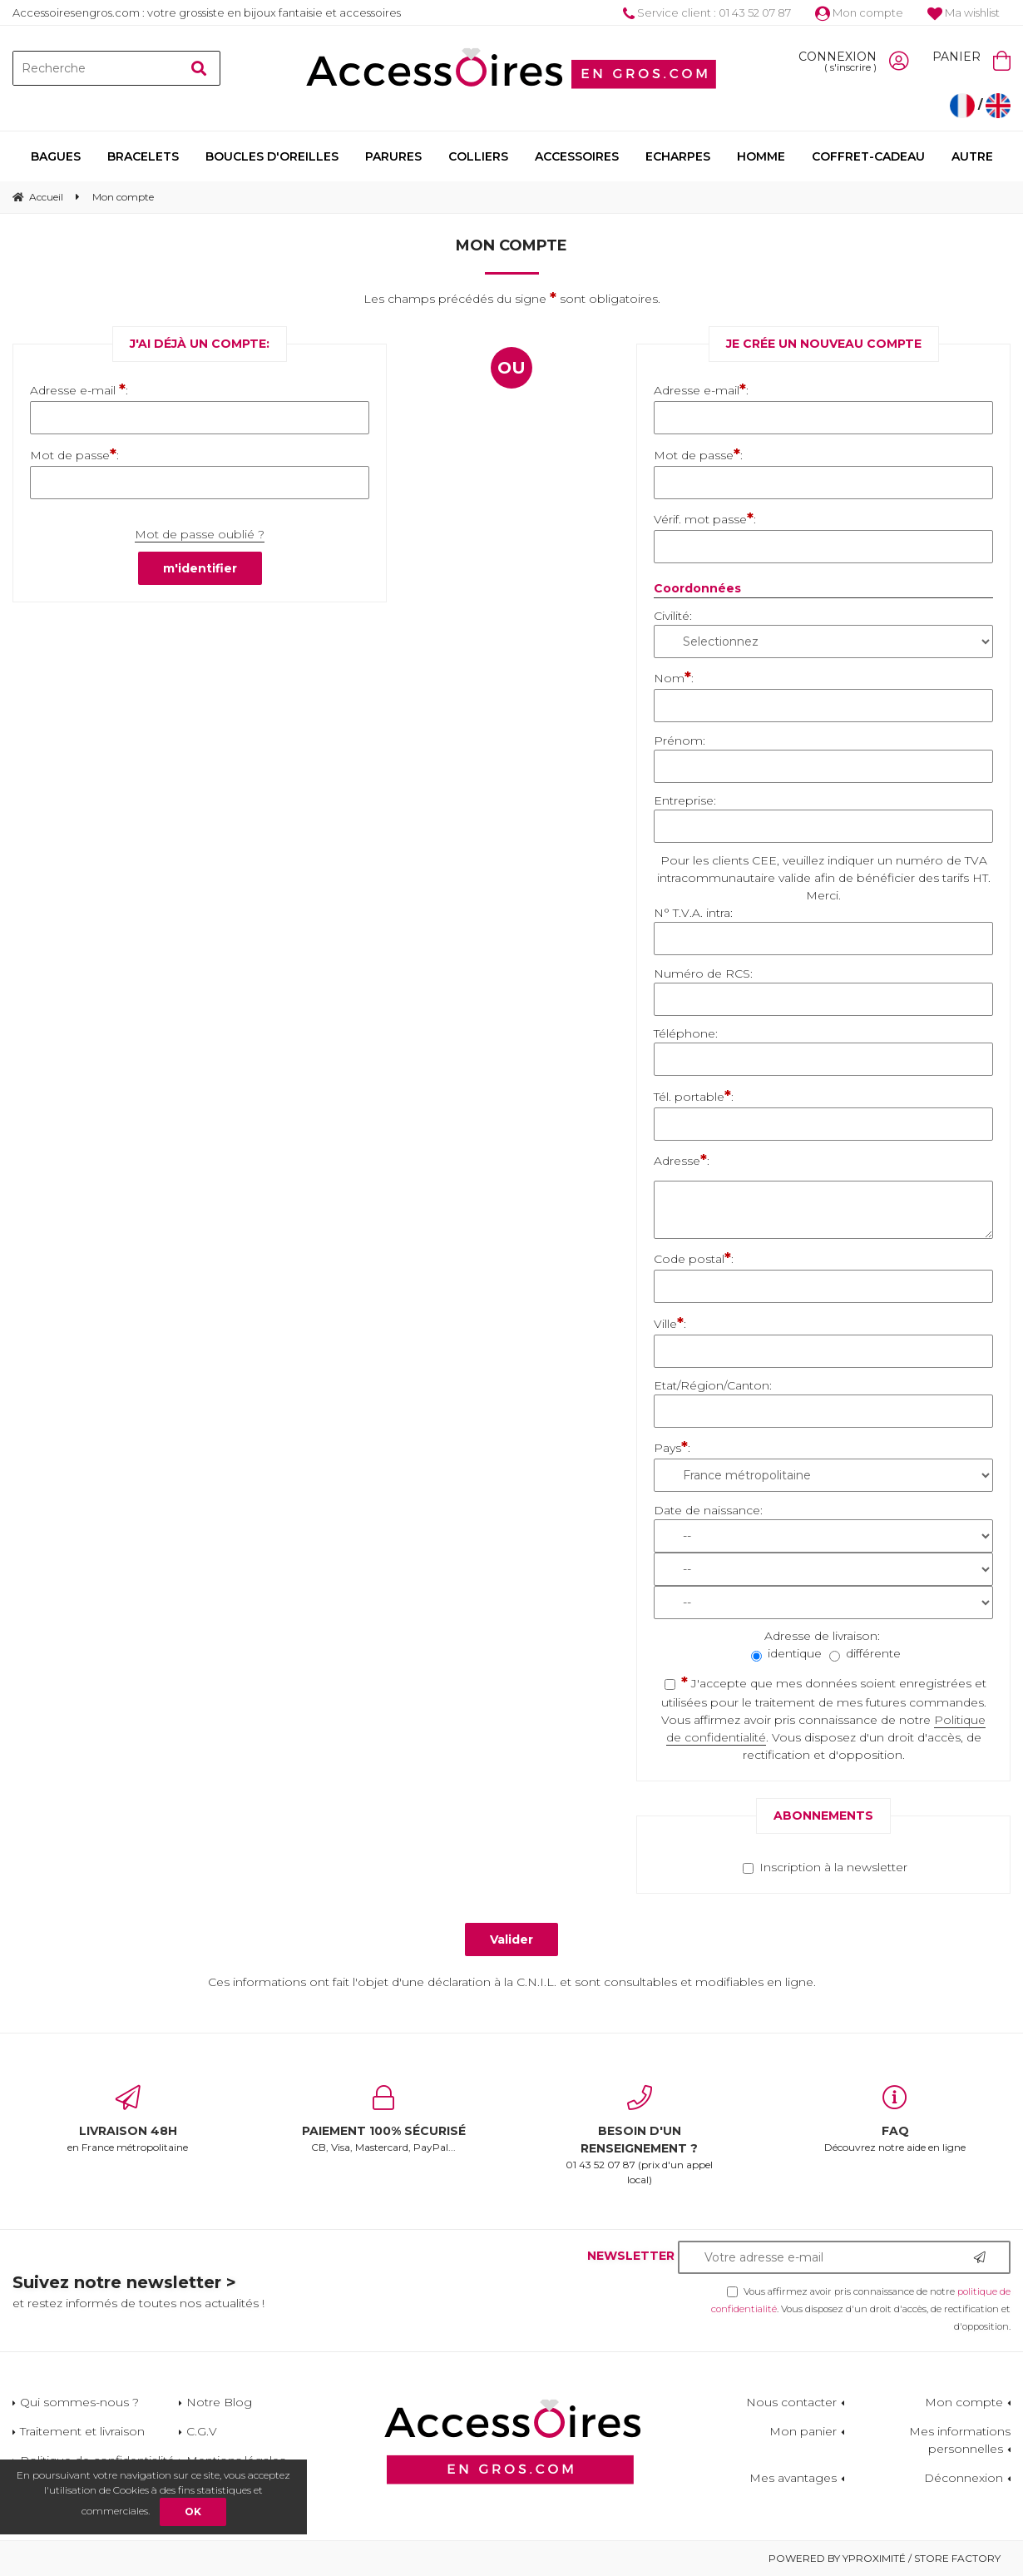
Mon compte (859, 12)
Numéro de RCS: (703, 973)
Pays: (672, 1447)
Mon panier (803, 2431)
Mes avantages (793, 2477)
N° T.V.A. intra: (693, 912)
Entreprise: (685, 800)
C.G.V (201, 2431)
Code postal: (694, 1258)
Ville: (670, 1323)
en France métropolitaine (128, 2119)
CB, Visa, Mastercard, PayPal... (384, 2119)
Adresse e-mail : (79, 389)
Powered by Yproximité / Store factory (884, 2558)
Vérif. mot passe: (705, 518)
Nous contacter (791, 2402)
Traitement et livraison (82, 2431)
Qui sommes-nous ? (79, 2402)
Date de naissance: (708, 1510)
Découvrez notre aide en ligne (895, 2119)
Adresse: (681, 1160)
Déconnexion (963, 2477)
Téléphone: (686, 1033)
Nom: (674, 677)
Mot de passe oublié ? (199, 534)
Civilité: (673, 615)
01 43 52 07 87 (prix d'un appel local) (639, 2135)
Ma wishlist (963, 12)
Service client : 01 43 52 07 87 (707, 12)
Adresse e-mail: (701, 389)
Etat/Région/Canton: (713, 1385)
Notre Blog (219, 2402)
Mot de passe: (74, 454)
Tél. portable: (694, 1096)
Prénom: (679, 740)
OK (193, 2511)
